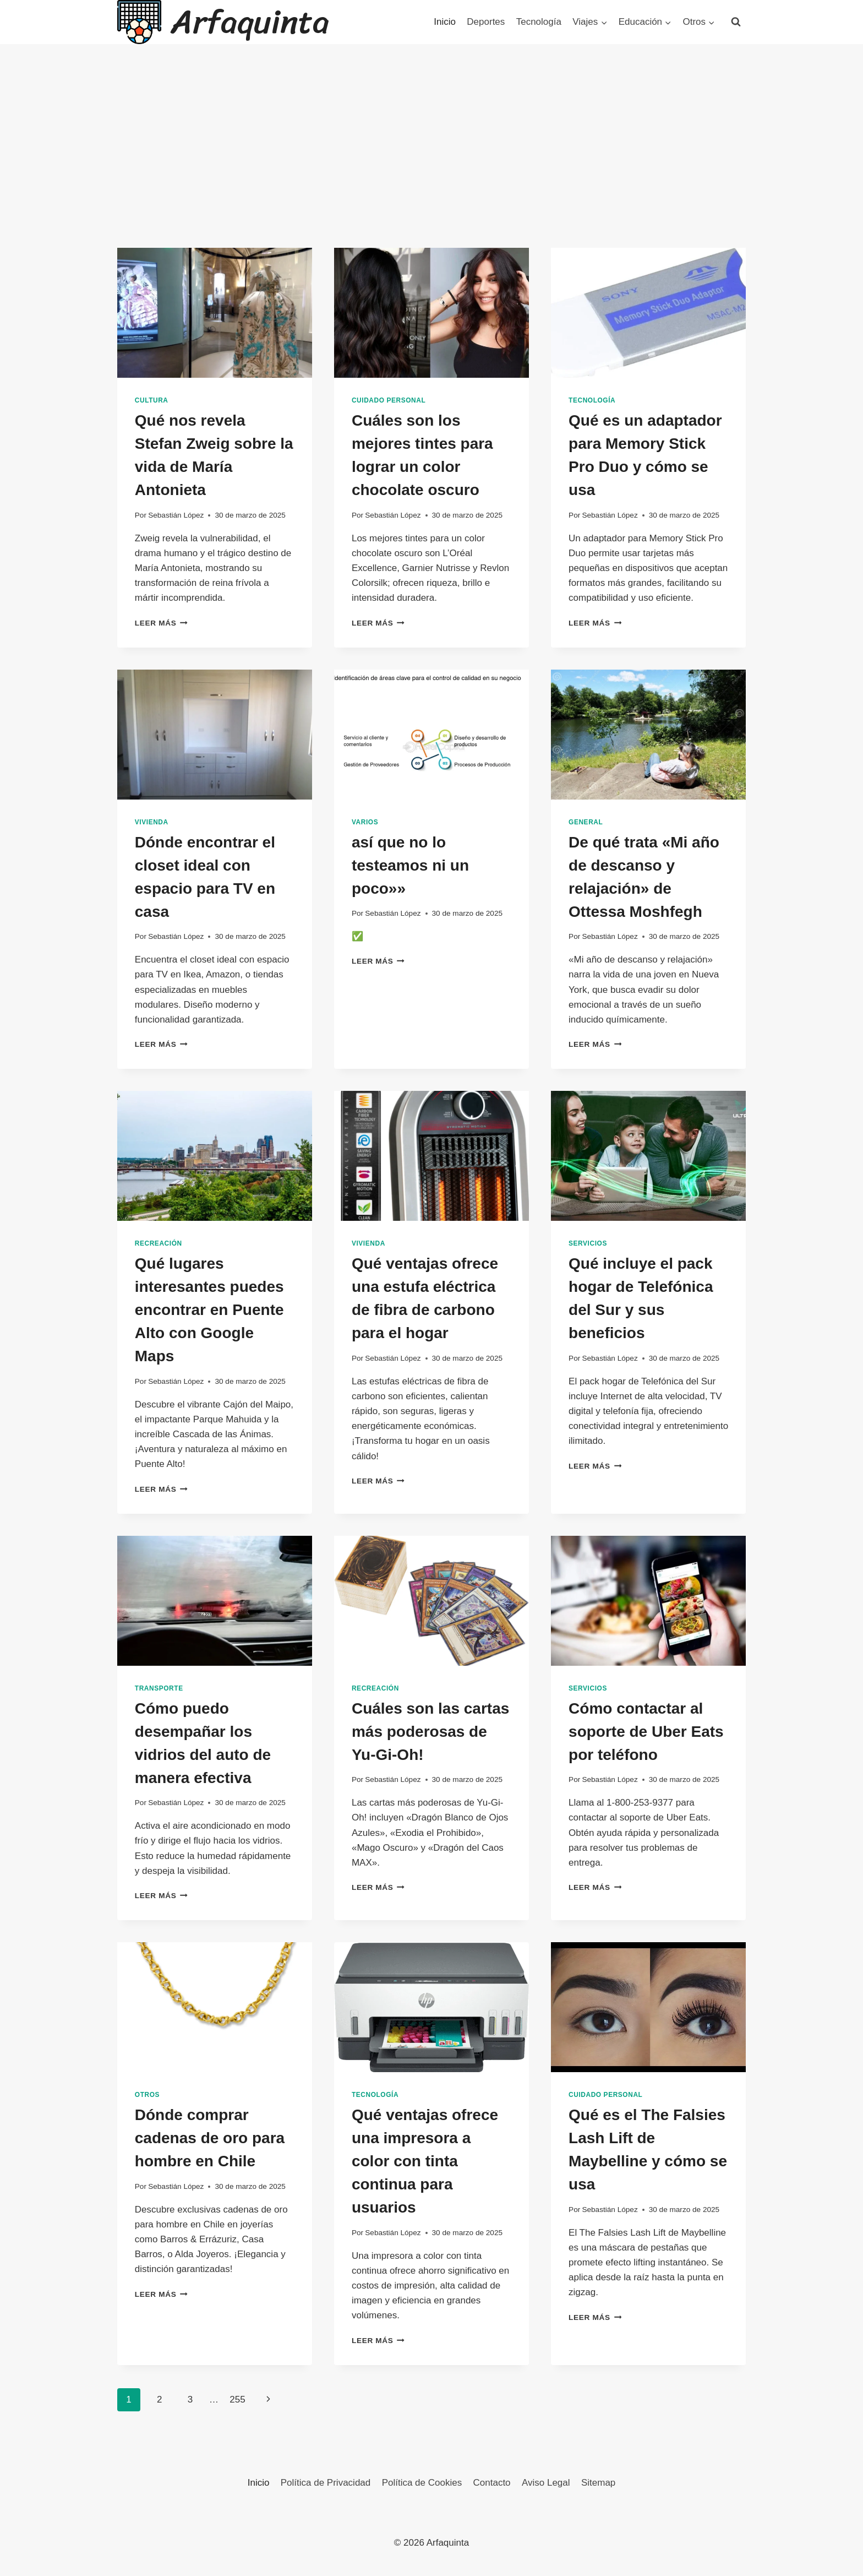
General (586, 822)
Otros (147, 2095)
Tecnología (538, 22)
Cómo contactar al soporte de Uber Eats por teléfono (646, 1731)
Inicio (445, 22)
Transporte (159, 1688)
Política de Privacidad (325, 2482)
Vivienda (151, 822)
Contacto (492, 2482)
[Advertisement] (431, 165)
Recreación (158, 1243)
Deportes (486, 22)
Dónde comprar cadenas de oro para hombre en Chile (210, 2138)
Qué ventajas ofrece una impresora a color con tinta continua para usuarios (425, 2161)
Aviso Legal (546, 2482)
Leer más (161, 623)
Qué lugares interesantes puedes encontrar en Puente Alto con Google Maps (209, 1310)
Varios (365, 822)
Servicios (588, 1243)
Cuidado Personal (388, 400)
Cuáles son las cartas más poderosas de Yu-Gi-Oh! (430, 1731)
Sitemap (598, 2482)
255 (237, 2399)
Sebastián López (176, 515)
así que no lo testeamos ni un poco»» (410, 865)
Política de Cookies (422, 2482)
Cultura (151, 400)
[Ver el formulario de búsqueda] (736, 22)
